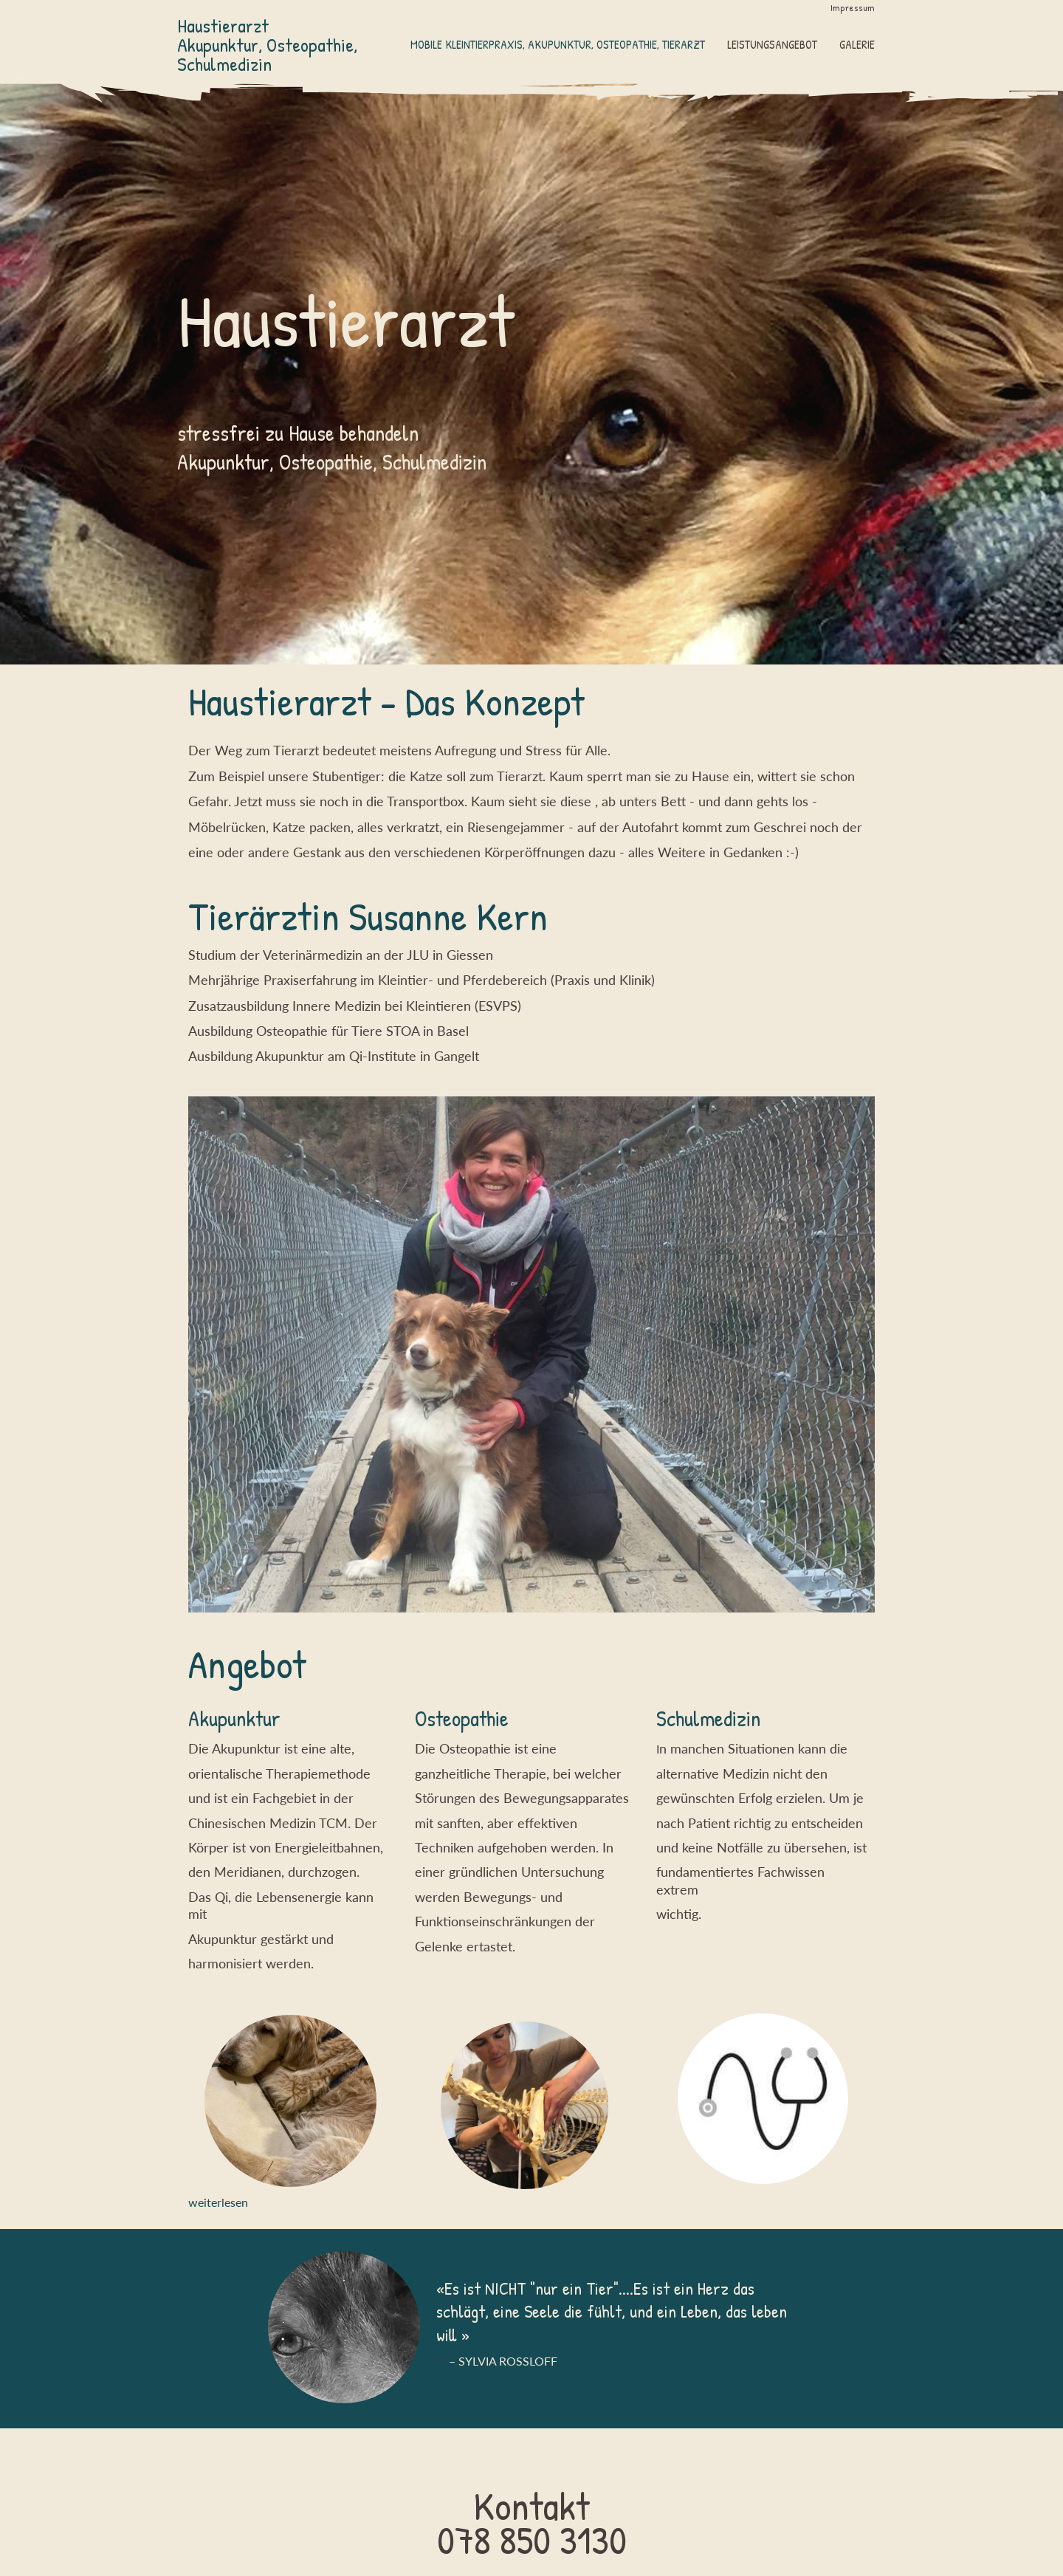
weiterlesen (218, 2202)
